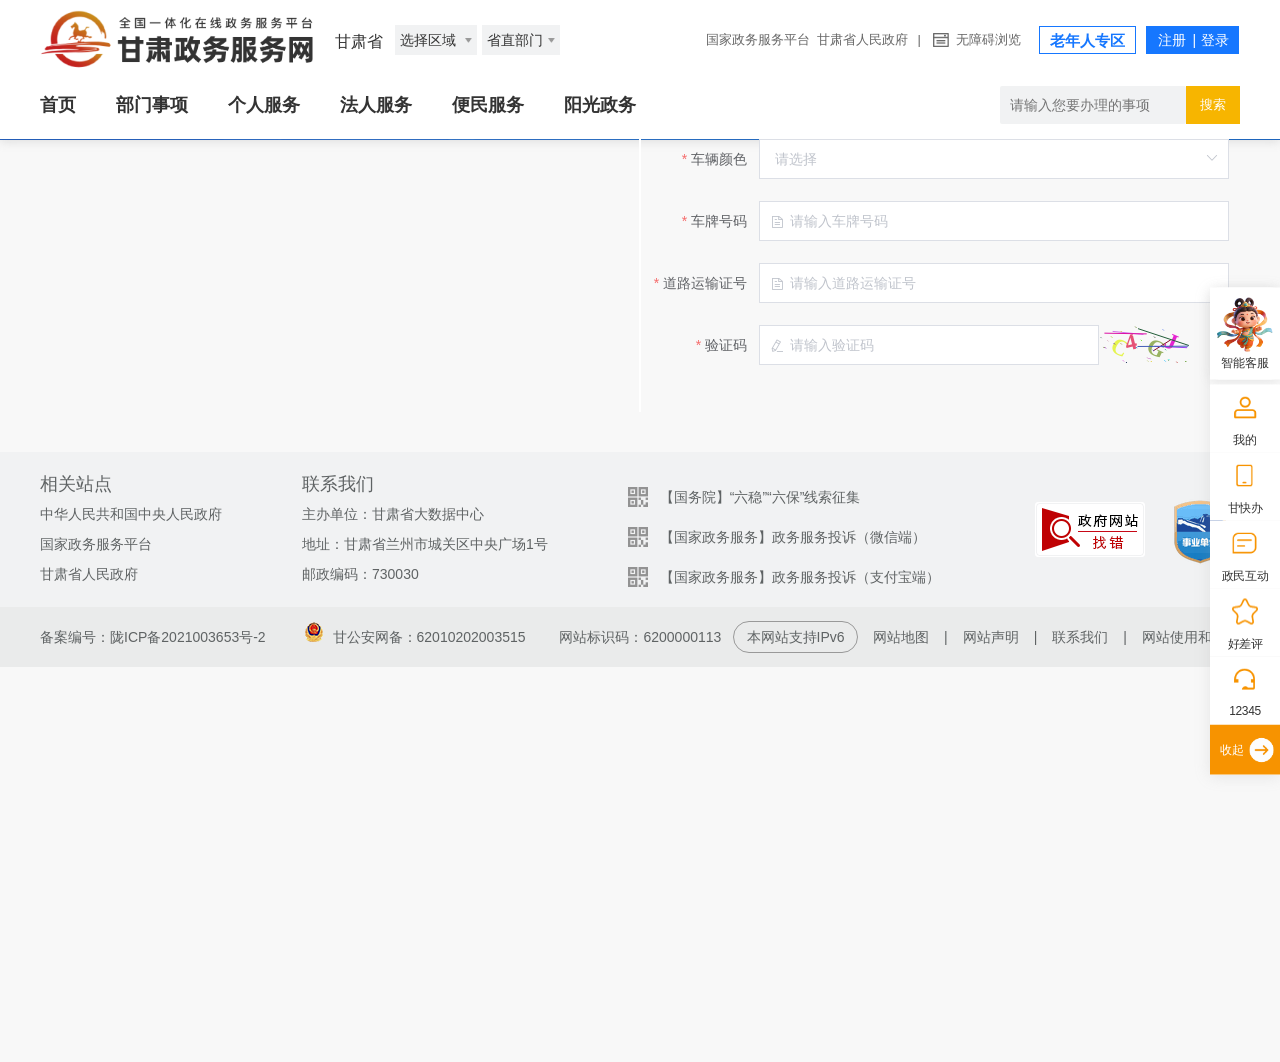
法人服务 (376, 105)
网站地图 (901, 1032)
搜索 (1213, 104)
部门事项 (152, 105)
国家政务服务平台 (758, 39)
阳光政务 (600, 105)
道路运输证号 (431, 568)
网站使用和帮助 (1191, 1032)
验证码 (452, 630)
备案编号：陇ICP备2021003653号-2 (153, 1032)
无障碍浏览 (988, 39)
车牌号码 (445, 506)
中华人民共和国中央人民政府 (131, 909)
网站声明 (991, 1032)
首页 (58, 105)
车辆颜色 (445, 444)
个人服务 (264, 105)
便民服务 (488, 105)
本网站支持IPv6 (796, 1032)
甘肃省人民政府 (862, 39)
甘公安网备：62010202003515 (415, 1032)
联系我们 (1080, 1032)
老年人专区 (1087, 40)
